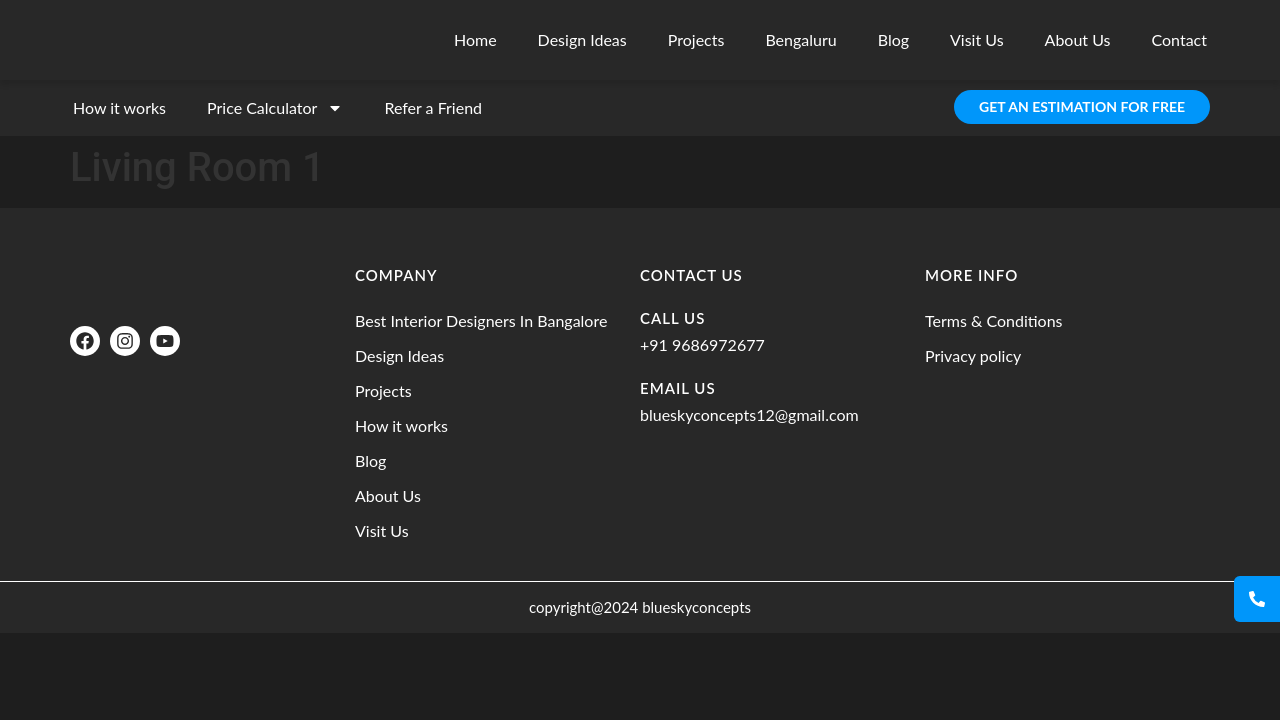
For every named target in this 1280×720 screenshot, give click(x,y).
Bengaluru (800, 39)
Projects (696, 39)
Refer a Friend (433, 107)
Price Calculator (275, 108)
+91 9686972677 (702, 344)
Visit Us (977, 39)
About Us (1078, 39)
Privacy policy (973, 355)
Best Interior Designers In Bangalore (481, 320)
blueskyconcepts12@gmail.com (749, 414)
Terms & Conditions (994, 320)
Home (475, 39)
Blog (893, 39)
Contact (1179, 39)
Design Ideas (582, 39)
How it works (119, 107)
